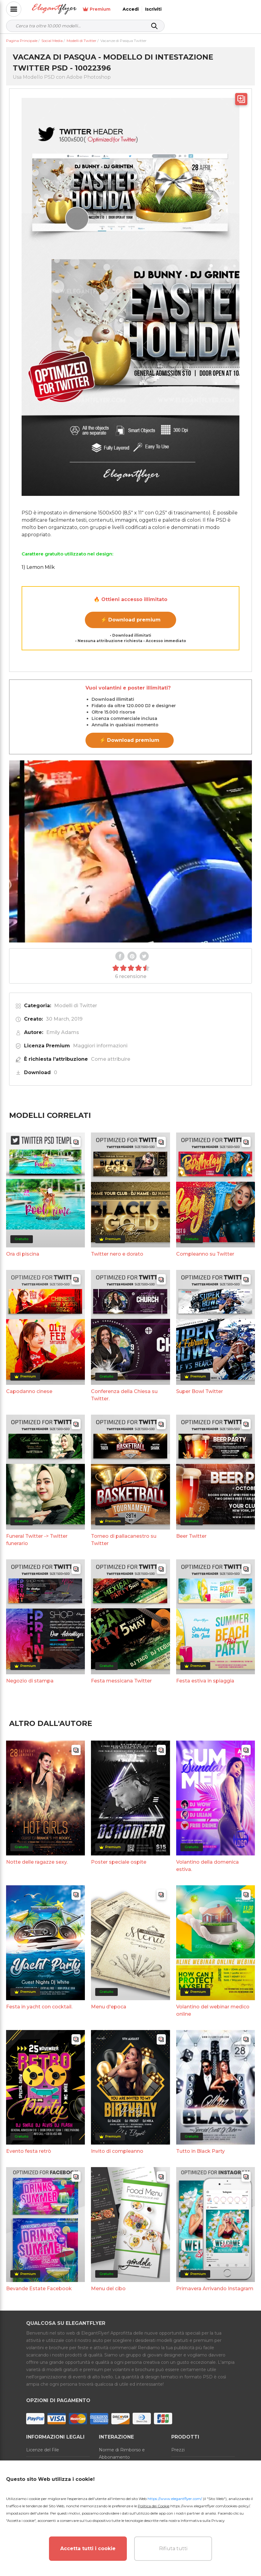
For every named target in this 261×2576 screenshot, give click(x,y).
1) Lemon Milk (38, 567)
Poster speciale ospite (118, 1862)
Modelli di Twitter (75, 1005)
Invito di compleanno (117, 2151)
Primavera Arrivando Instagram (214, 2288)
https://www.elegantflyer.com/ (175, 2498)
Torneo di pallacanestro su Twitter (123, 1539)
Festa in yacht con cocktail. (39, 2007)
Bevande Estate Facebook (39, 2288)
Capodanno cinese (29, 1391)
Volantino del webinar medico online (212, 2010)
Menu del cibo (108, 2288)
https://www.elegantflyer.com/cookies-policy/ (210, 2506)
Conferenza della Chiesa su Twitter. (124, 1395)
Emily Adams (62, 1032)
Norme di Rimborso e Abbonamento (122, 2453)
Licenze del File (42, 2450)
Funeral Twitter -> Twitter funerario (37, 1539)
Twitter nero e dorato (117, 1254)
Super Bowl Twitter (199, 1391)
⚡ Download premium (131, 620)
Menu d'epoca (108, 2007)
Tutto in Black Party (200, 2151)
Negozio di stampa (30, 1681)
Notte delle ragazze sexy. (37, 1862)
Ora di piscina (22, 1254)
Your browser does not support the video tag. (130, 851)
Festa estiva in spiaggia (205, 1681)
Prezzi (178, 2450)
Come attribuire (110, 1059)
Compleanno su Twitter (205, 1254)
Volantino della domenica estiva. (207, 1865)
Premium (187, 9)
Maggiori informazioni (100, 1046)
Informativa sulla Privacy (203, 2520)
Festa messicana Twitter (121, 1681)
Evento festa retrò (28, 2151)
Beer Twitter (191, 1536)
